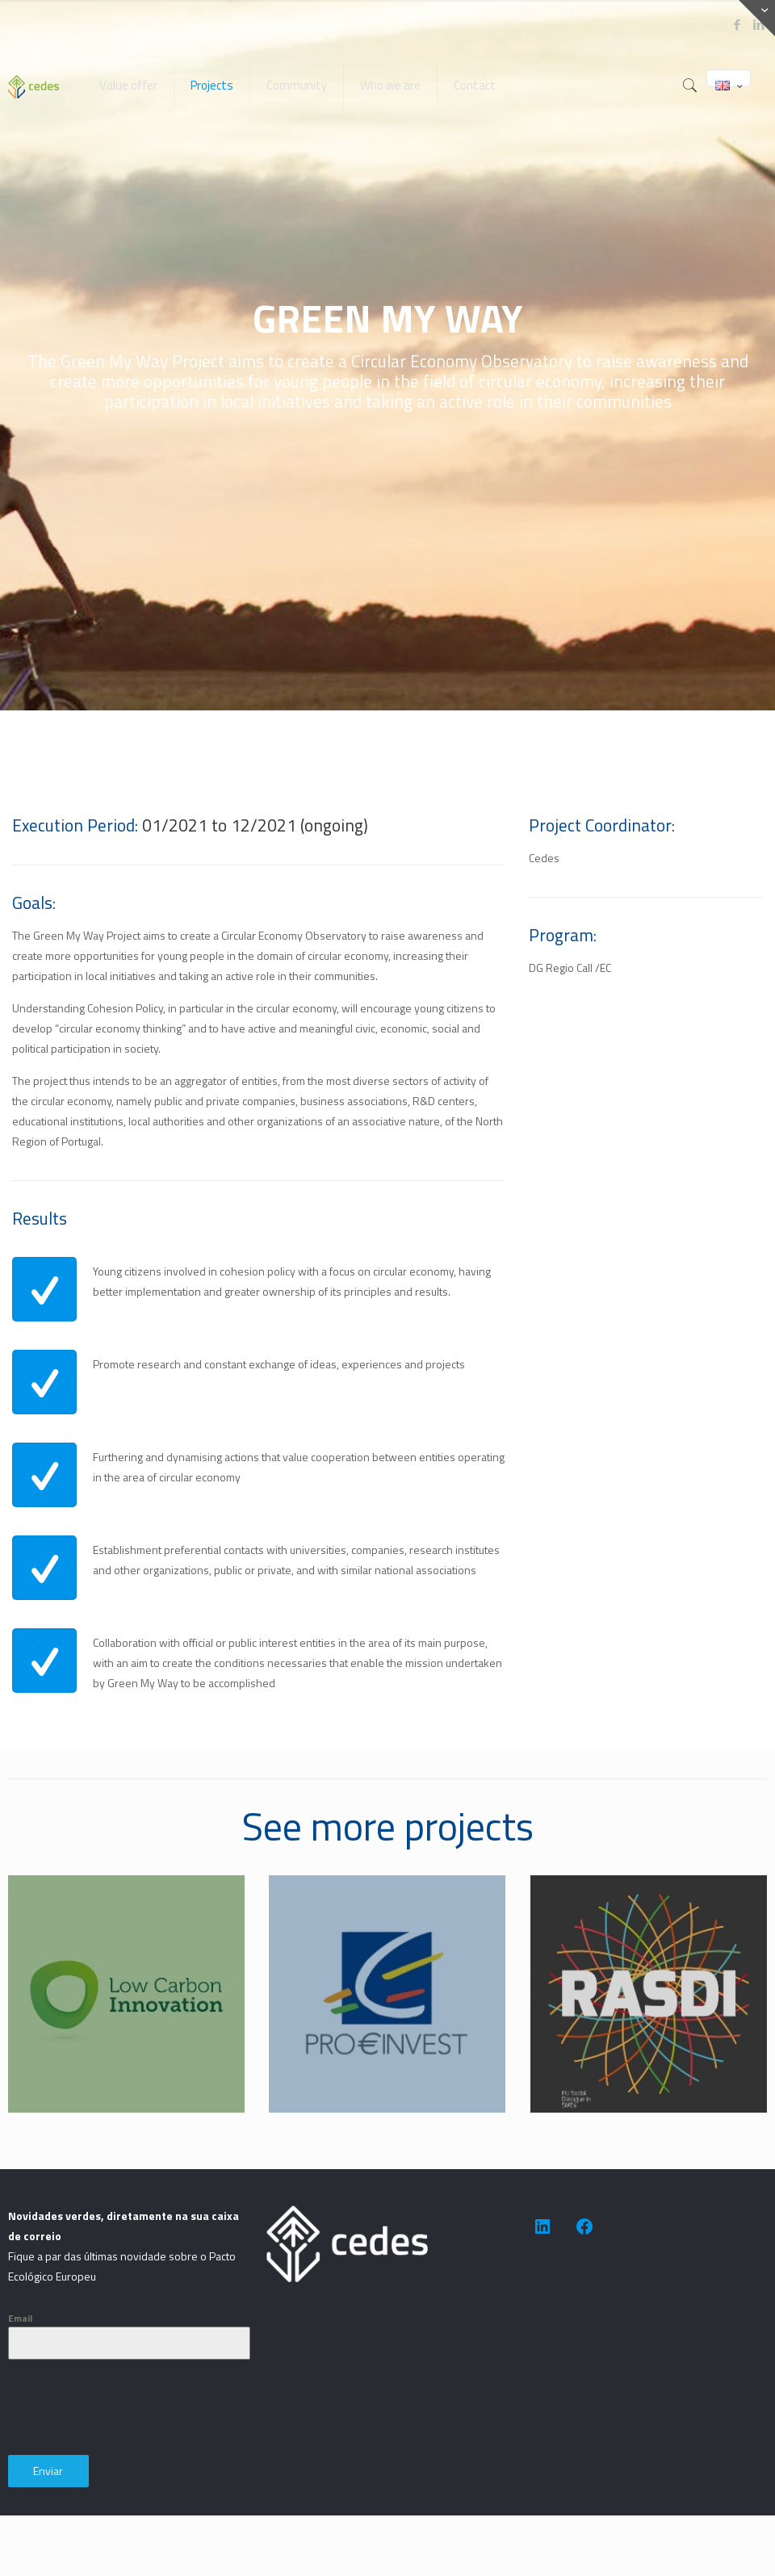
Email (20, 2318)
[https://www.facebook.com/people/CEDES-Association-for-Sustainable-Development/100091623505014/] (584, 2226)
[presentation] (130, 2407)
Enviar (48, 2470)
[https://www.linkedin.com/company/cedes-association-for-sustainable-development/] (542, 2226)
